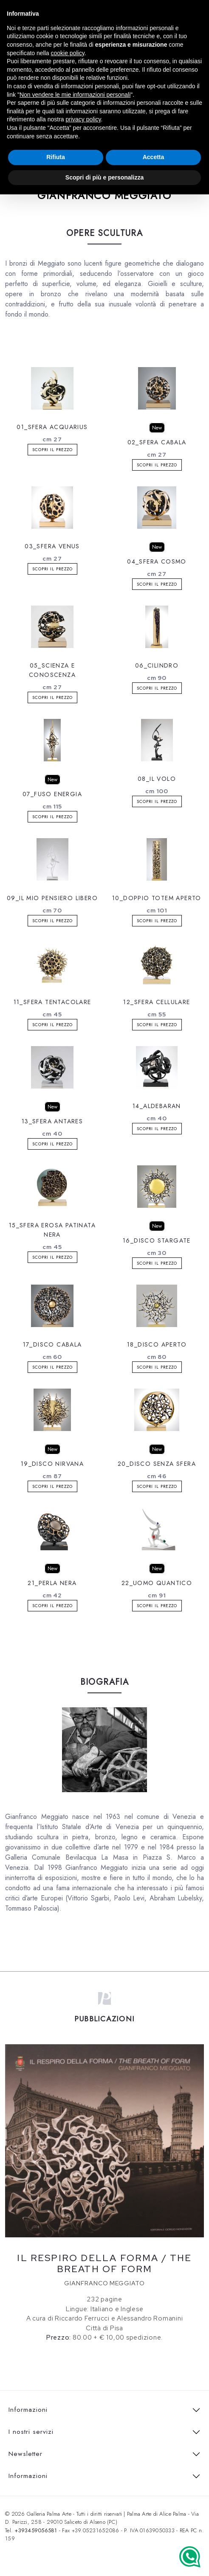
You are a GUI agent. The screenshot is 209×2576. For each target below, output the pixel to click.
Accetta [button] (153, 157)
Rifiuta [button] (55, 157)
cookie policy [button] (68, 53)
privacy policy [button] (83, 119)
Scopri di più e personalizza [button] (104, 177)
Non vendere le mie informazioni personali (75, 94)
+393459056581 (35, 2530)
